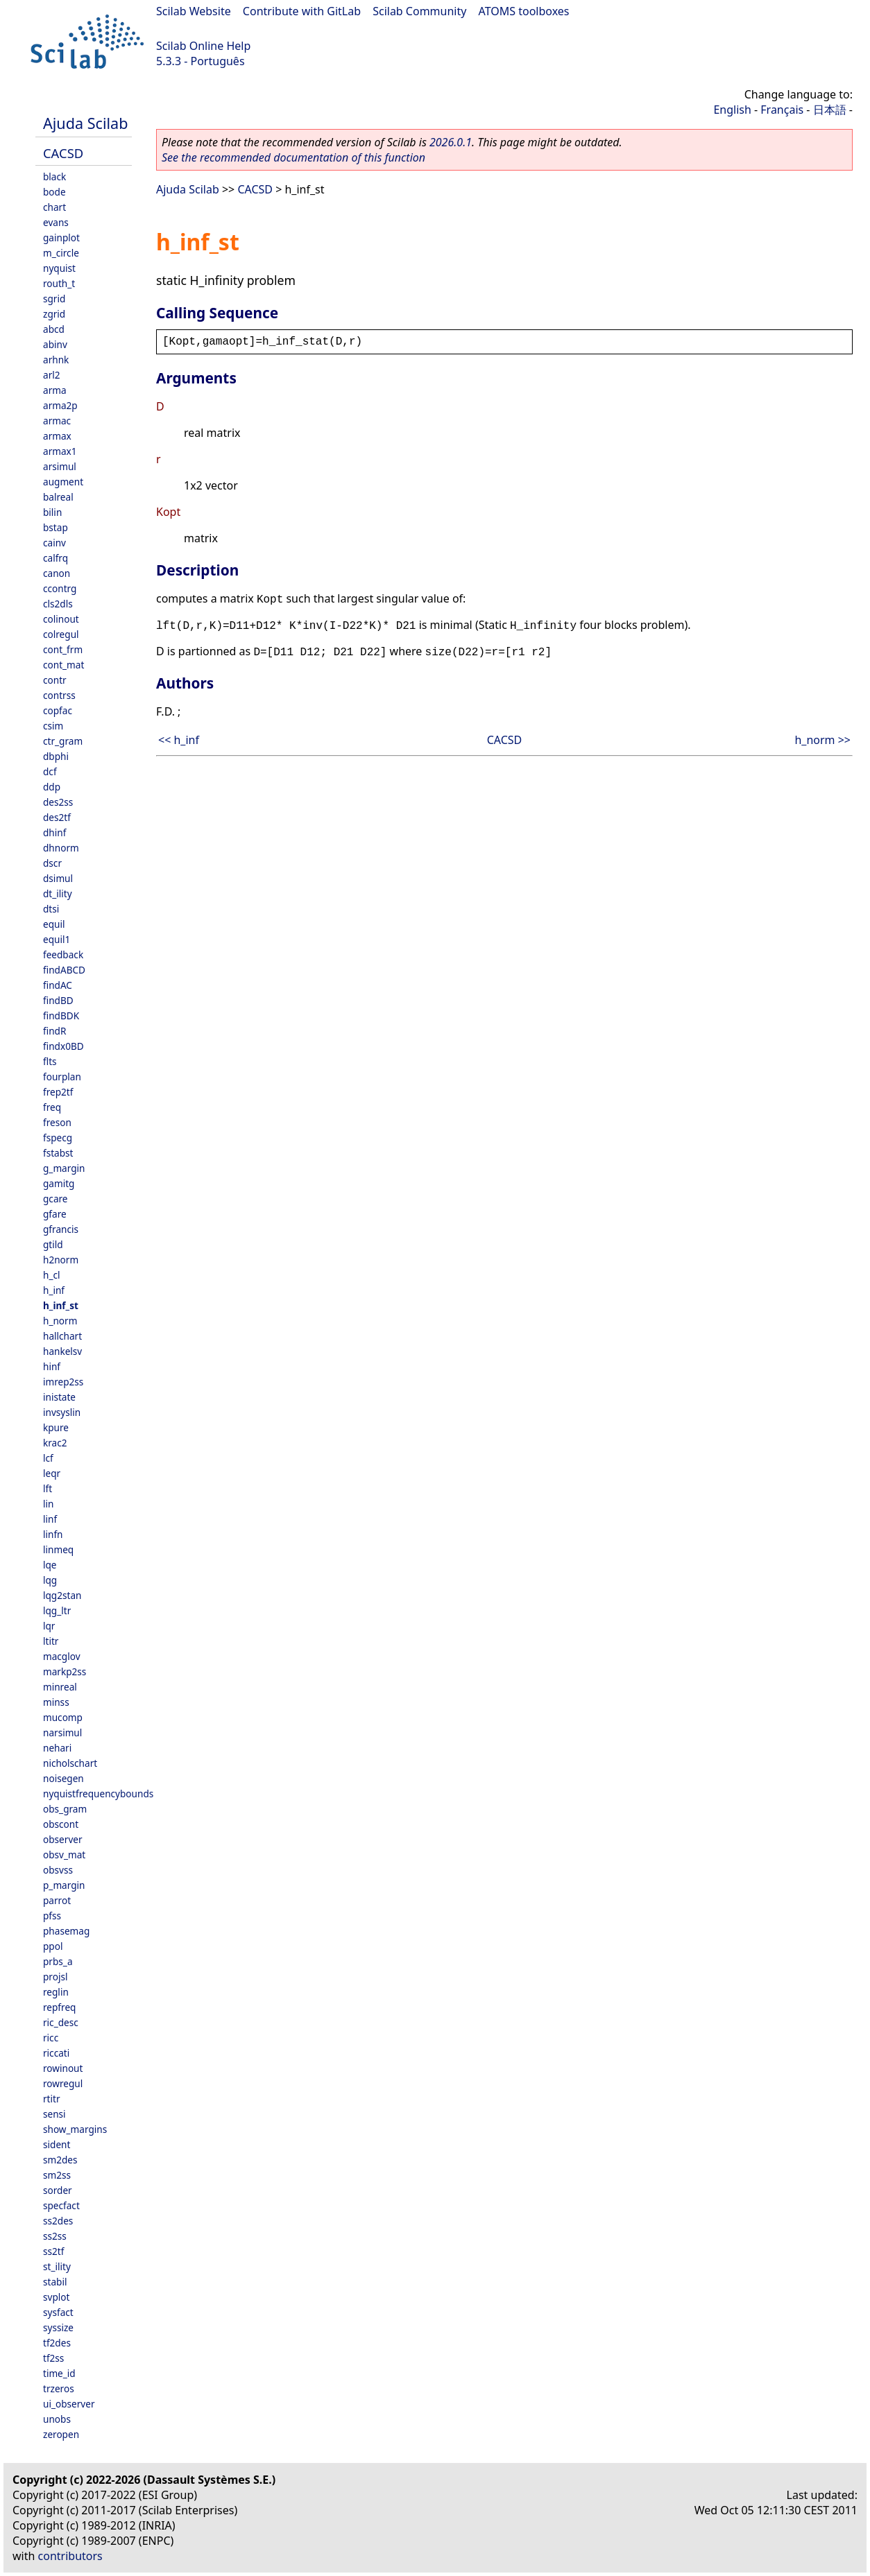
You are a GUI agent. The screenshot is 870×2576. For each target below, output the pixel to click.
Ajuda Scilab (85, 123)
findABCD (64, 969)
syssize (58, 2327)
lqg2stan (62, 1595)
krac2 (55, 1442)
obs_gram (65, 1808)
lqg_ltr (57, 1610)
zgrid (54, 313)
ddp (51, 786)
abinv (55, 344)
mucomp (63, 1717)
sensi (54, 2113)
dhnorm (61, 847)
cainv (54, 542)
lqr (49, 1625)
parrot (57, 1900)
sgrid (54, 298)
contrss (59, 695)
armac (57, 420)
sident (56, 2144)
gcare (55, 1198)
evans (56, 222)
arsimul (59, 466)
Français (781, 109)
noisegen (63, 1778)
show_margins (75, 2129)
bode (54, 191)
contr (55, 679)
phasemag (66, 1930)
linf (50, 1518)
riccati (56, 2052)
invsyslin (61, 1412)
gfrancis (60, 1229)
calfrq (55, 557)
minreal (60, 1686)
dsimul (58, 878)
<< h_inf (178, 739)
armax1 (60, 451)
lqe (50, 1564)
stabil (55, 2281)
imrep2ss (63, 1381)
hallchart (62, 1335)
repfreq (59, 2007)
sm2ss (57, 2174)
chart (54, 207)
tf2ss (53, 2358)
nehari (57, 1747)
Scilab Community (419, 11)
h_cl (51, 1274)
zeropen (61, 2434)
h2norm (60, 1259)
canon (56, 573)
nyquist (59, 268)
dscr (52, 863)
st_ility (57, 2266)
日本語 (829, 109)
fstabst (58, 1152)
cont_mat (63, 664)
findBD (58, 1000)
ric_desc (60, 2022)
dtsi (51, 908)
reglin (56, 1991)
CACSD (63, 153)
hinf (51, 1366)
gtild (53, 1244)
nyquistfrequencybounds (98, 1793)
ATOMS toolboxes (524, 11)
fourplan (62, 1076)
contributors (70, 2556)
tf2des (57, 2342)
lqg (50, 1580)
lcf (48, 1457)
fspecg (57, 1137)
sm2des (60, 2159)
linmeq (58, 1549)
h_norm (60, 1320)
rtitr (51, 2098)
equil (54, 924)
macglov (61, 1656)
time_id (59, 2373)
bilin (52, 512)
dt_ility (57, 893)
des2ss (58, 802)
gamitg (58, 1183)
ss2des (58, 2220)
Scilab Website (193, 11)
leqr (51, 1473)
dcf (50, 771)
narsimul (62, 1732)
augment (63, 481)
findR (54, 1030)
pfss (52, 1915)
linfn (53, 1534)
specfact (61, 2205)
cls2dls (58, 603)
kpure (56, 1427)
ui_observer (69, 2403)
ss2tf (53, 2251)
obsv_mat (64, 1854)
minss (56, 1702)
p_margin (64, 1885)
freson (57, 1122)
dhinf (54, 832)
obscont (60, 1824)
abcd (54, 329)
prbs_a (58, 1961)
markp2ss (64, 1671)
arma (55, 390)
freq (52, 1107)
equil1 (56, 939)
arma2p (60, 405)
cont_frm (63, 649)
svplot (56, 2296)
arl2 (51, 374)
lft (47, 1488)
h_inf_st (60, 1305)
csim (53, 725)
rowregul (63, 2083)
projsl (55, 1976)
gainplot (61, 237)
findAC (57, 985)
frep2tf (58, 1091)
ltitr (50, 1641)
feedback (63, 954)
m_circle (61, 252)
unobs (57, 2419)
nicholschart (70, 1763)
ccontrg (59, 588)
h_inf (54, 1290)
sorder (57, 2190)
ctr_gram (63, 740)
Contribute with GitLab (302, 11)
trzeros (58, 2388)
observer (63, 1839)
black (54, 176)
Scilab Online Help (203, 45)
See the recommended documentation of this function (293, 157)
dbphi (56, 756)
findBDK (61, 1015)
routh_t (59, 283)
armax (57, 435)
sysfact (58, 2312)
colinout (61, 618)
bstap (55, 527)
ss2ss (55, 2235)
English (732, 109)
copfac (57, 710)
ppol (52, 1946)
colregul (61, 634)
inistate (59, 1396)
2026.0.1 (450, 142)
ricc (50, 2037)
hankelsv (62, 1351)
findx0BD (63, 1046)
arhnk (56, 359)
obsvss (58, 1869)
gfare (55, 1213)
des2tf (57, 817)
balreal (58, 496)
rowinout (63, 2068)
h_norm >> (822, 739)
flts (50, 1061)
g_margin (64, 1168)
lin (48, 1503)
